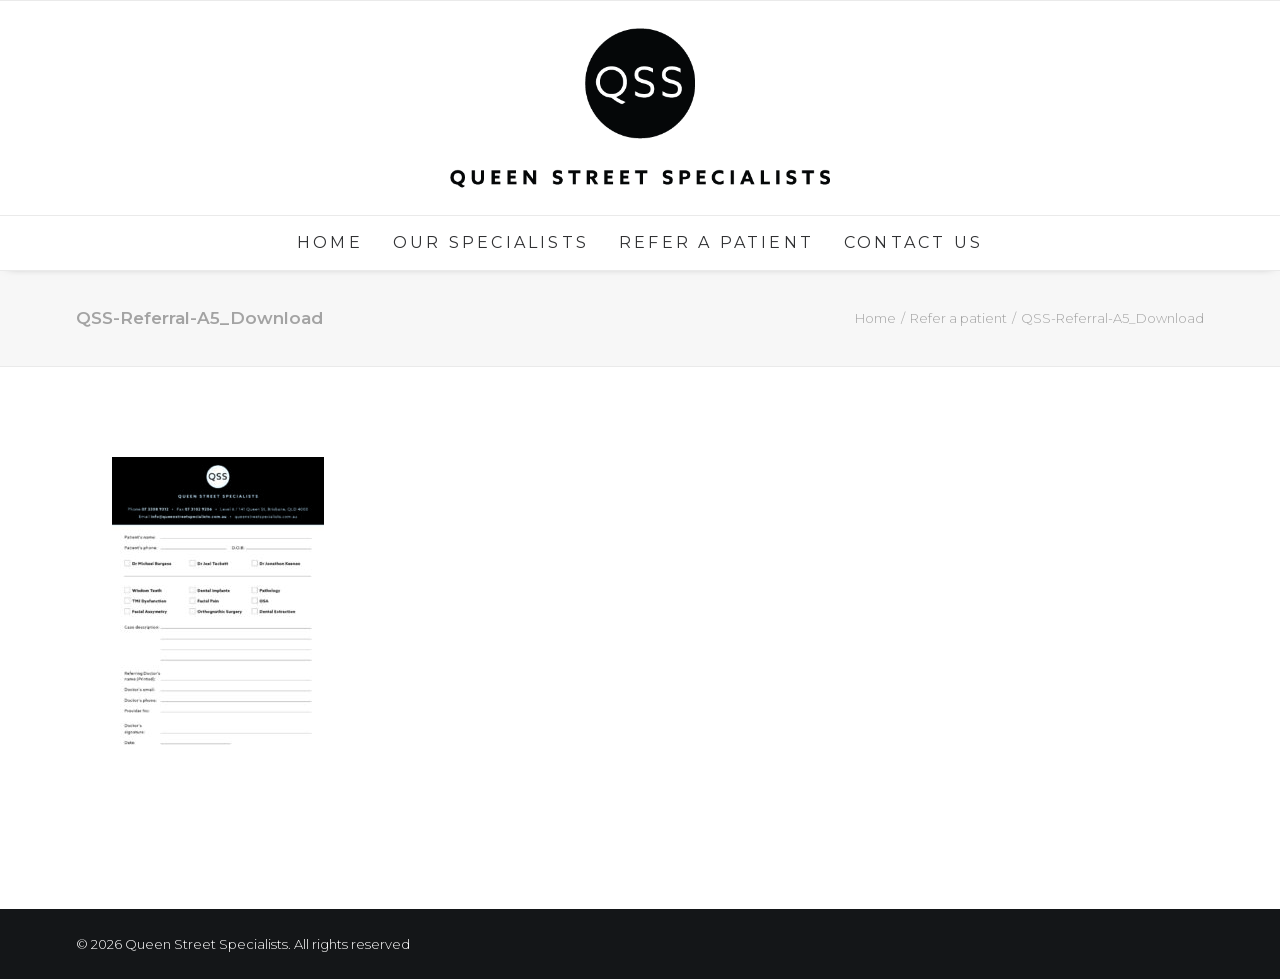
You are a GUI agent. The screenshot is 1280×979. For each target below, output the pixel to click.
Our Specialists (491, 242)
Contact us (913, 242)
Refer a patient (716, 242)
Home (330, 242)
